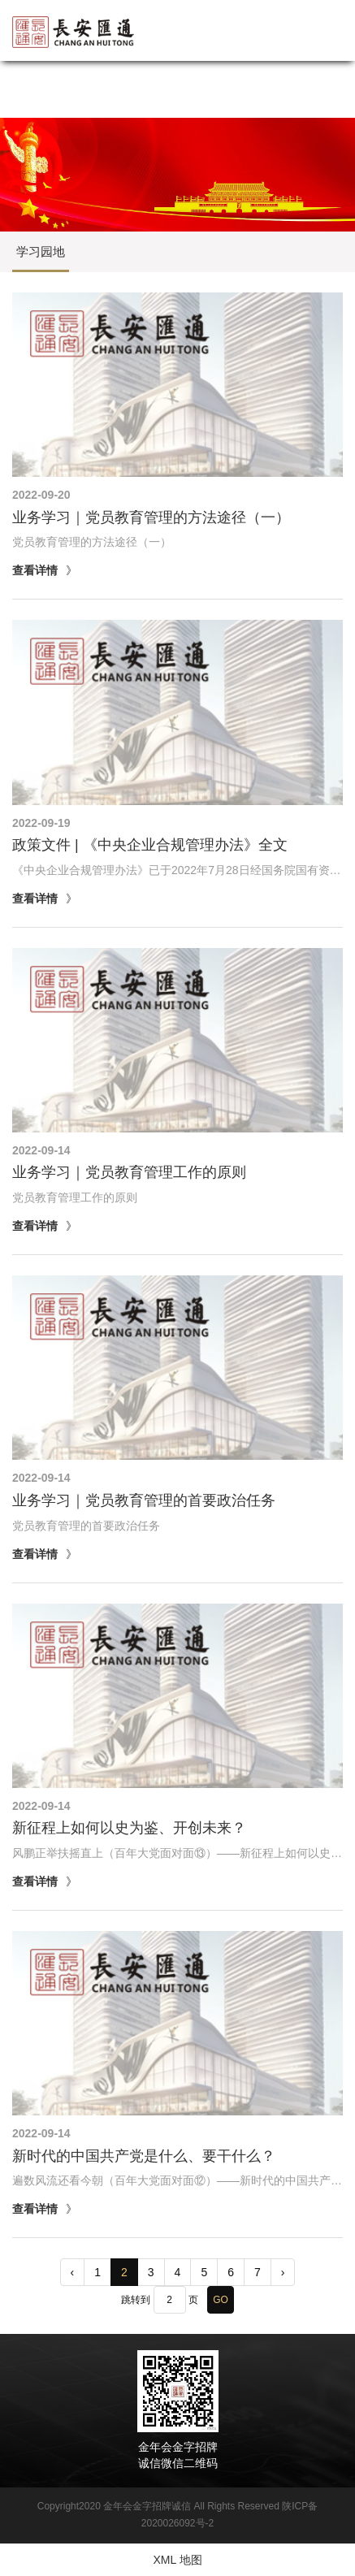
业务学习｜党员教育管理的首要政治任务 (143, 1500)
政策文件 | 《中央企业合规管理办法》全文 (150, 845)
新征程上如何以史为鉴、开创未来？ (129, 1828)
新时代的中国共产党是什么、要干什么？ (143, 2156)
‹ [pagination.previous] (73, 2272)
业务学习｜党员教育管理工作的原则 (129, 1172)
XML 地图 (177, 2559)
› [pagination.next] (283, 2272)
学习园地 (40, 251)
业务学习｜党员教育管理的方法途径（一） (151, 517)
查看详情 (35, 570)
